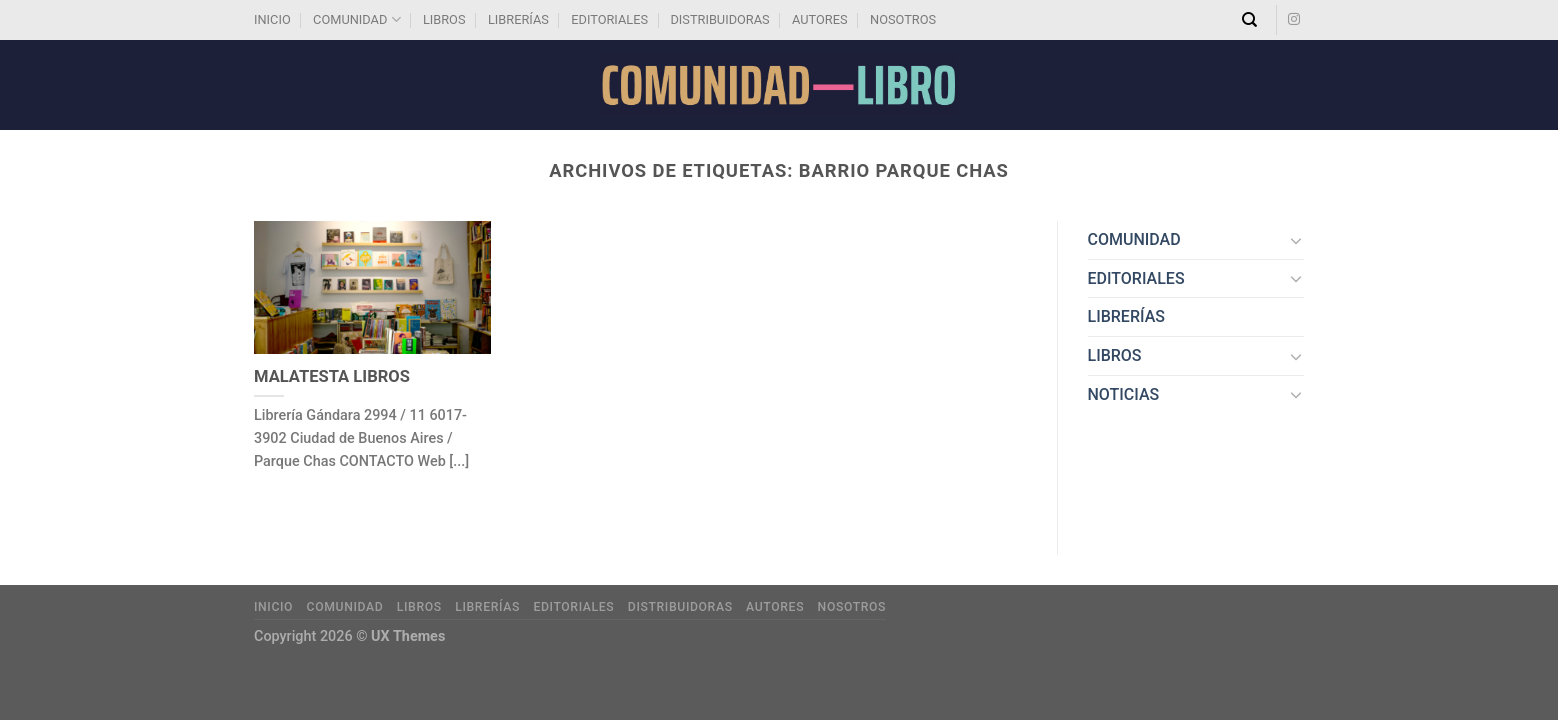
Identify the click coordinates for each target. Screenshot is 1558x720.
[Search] (1249, 20)
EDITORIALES (609, 19)
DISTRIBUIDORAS (719, 19)
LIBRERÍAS (518, 19)
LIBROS (444, 19)
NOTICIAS (1124, 394)
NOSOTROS (903, 19)
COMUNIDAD (356, 19)
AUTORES (820, 19)
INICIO (272, 19)
